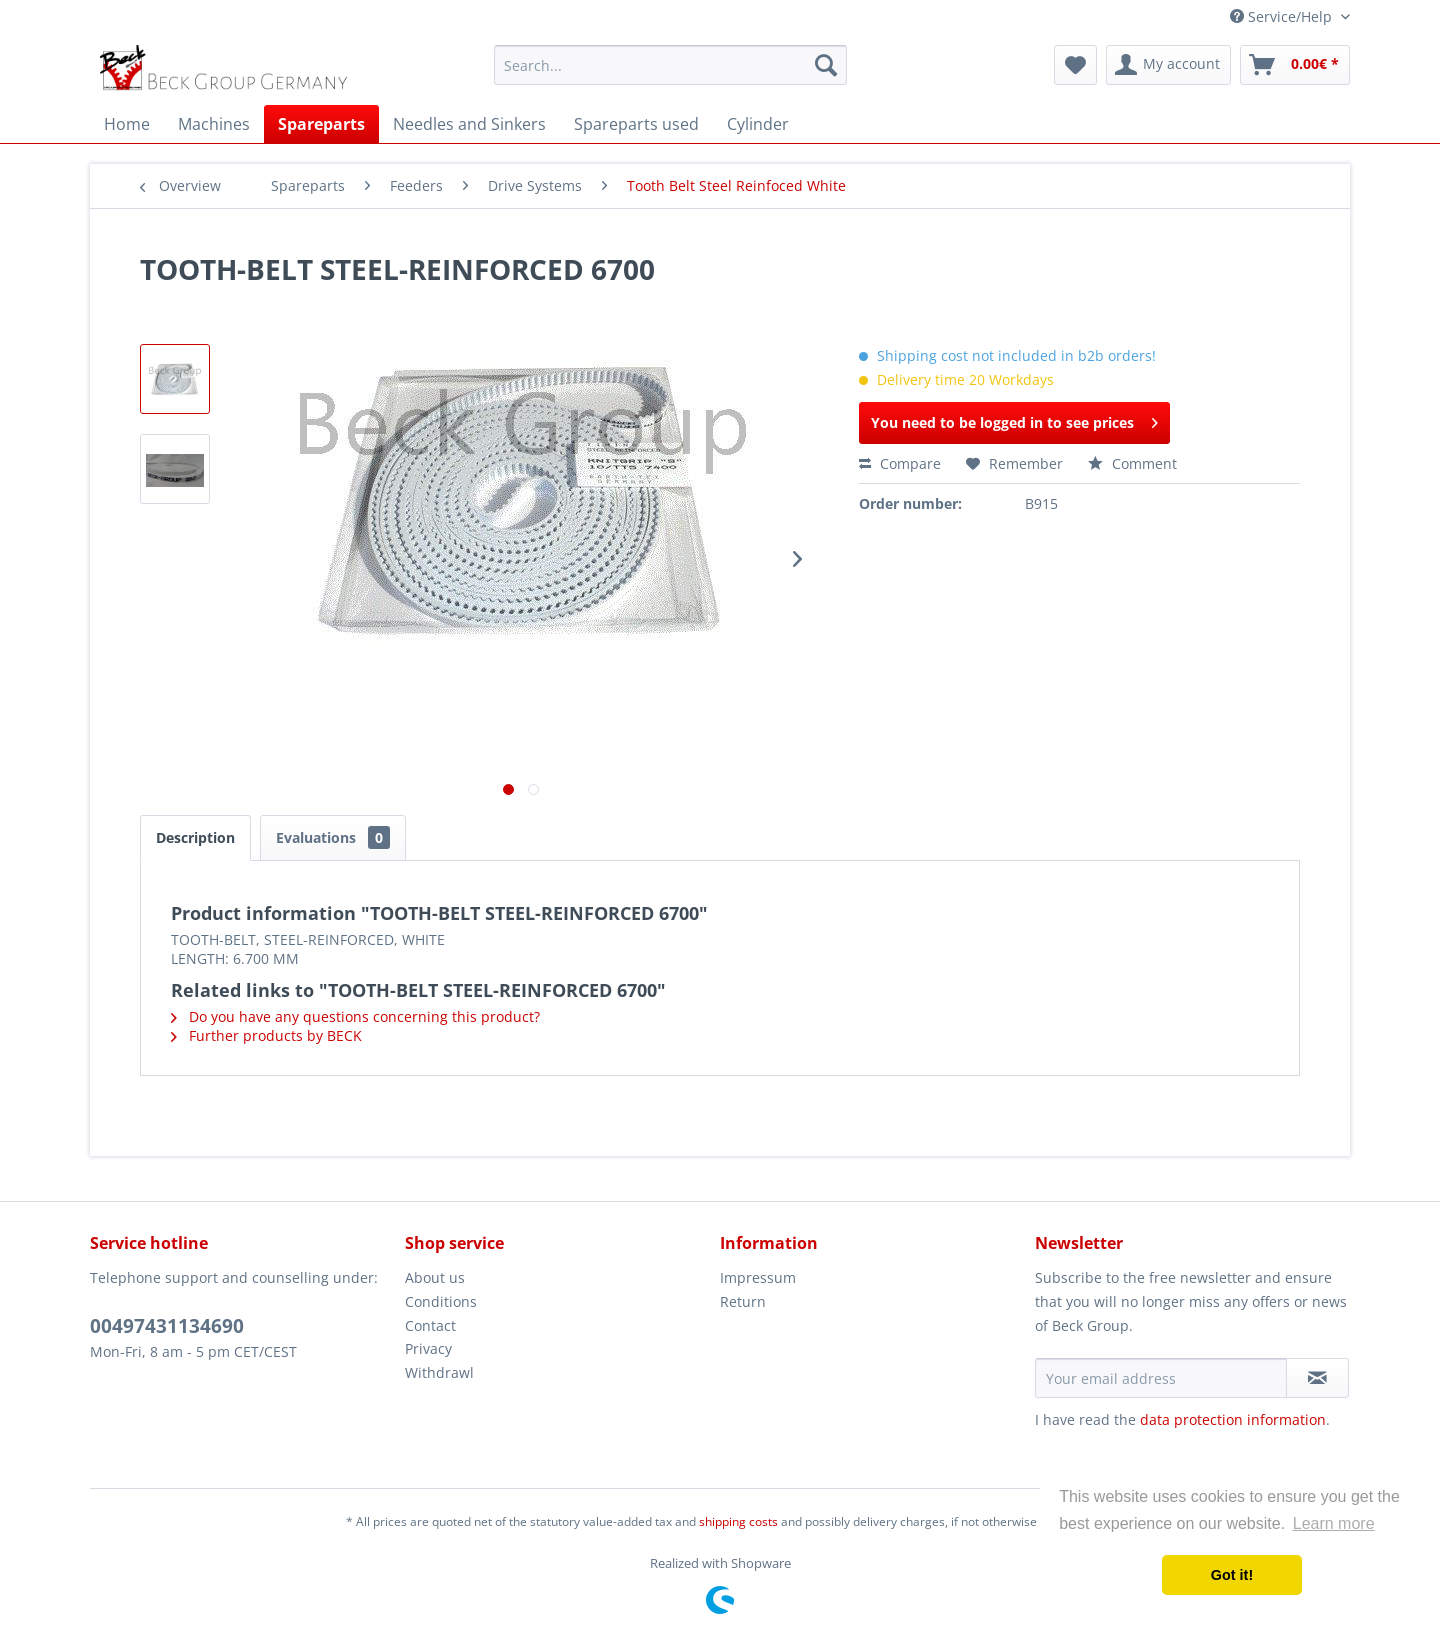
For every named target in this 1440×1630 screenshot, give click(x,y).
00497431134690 (167, 1326)
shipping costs (738, 1521)
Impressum (758, 1277)
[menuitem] (670, 65)
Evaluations (333, 837)
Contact (430, 1325)
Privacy (428, 1348)
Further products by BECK (266, 1035)
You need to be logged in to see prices (1014, 419)
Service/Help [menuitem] (1283, 16)
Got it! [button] (1232, 1575)
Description (195, 837)
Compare (900, 463)
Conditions (441, 1301)
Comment (1132, 463)
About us (435, 1277)
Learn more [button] (1334, 1523)
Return (743, 1301)
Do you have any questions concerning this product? (355, 1016)
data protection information (1233, 1419)
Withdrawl (439, 1372)
